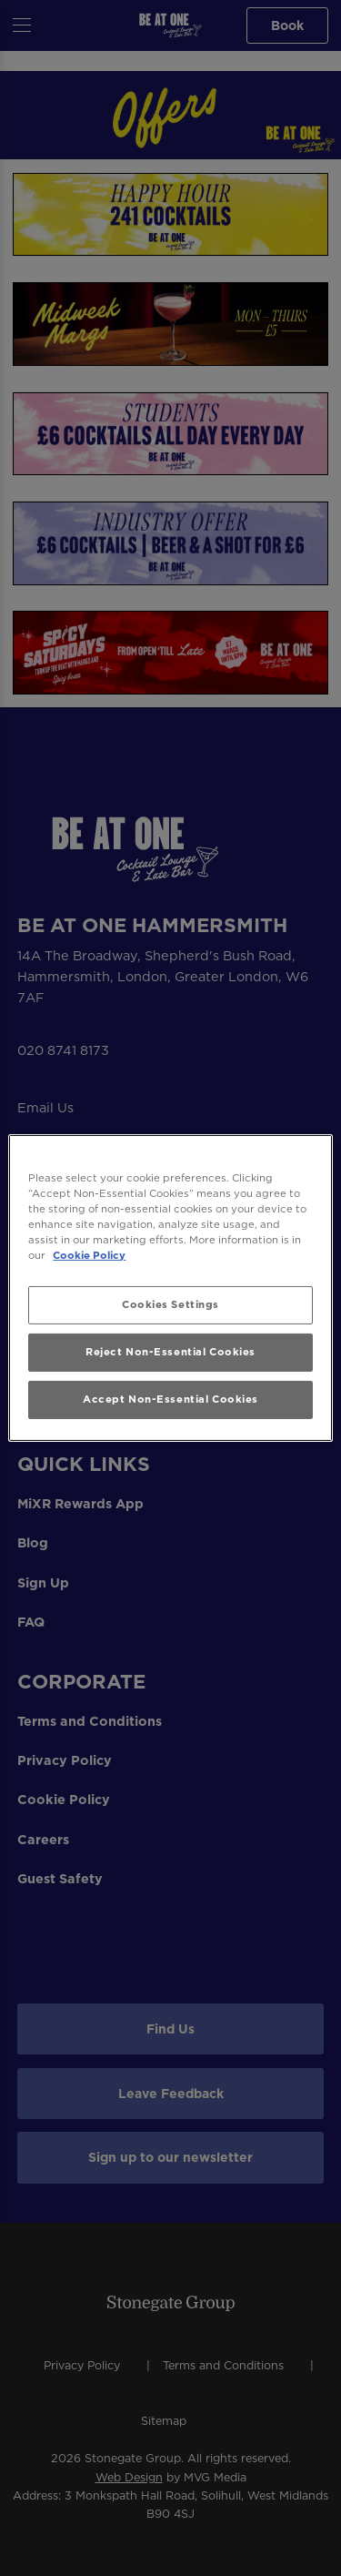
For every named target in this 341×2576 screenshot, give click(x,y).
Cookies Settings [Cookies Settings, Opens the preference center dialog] (170, 1304)
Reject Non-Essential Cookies (170, 1351)
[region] (170, 1288)
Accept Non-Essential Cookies (170, 1399)
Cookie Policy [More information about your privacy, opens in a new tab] (89, 1255)
